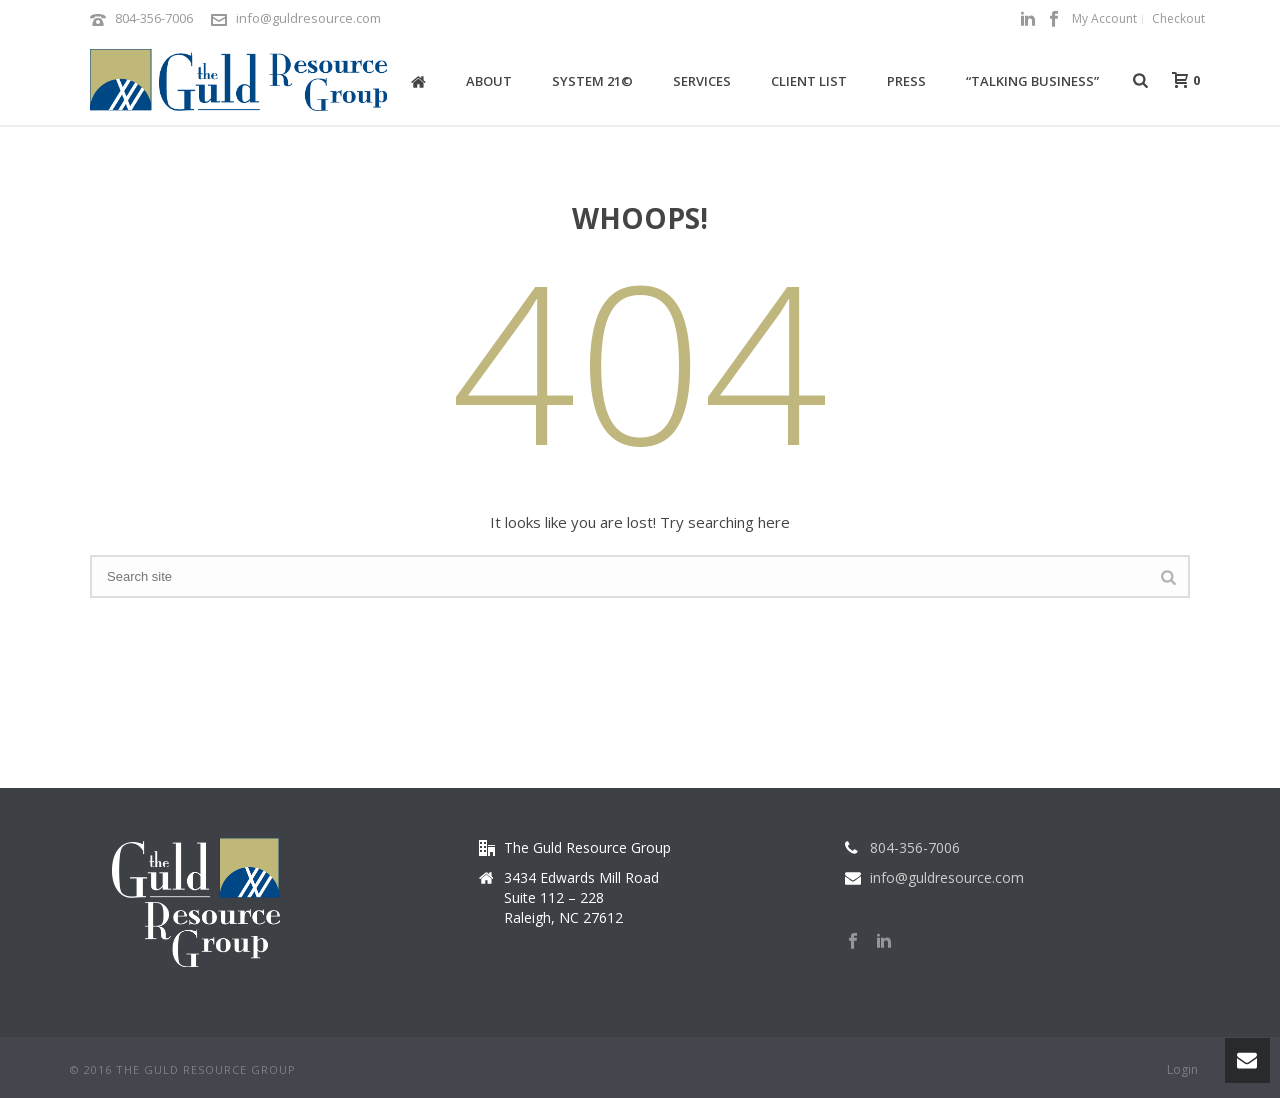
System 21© (592, 81)
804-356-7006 (154, 18)
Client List (809, 81)
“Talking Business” (1032, 81)
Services (702, 81)
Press (906, 81)
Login (1182, 1070)
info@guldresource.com (308, 18)
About (489, 81)
